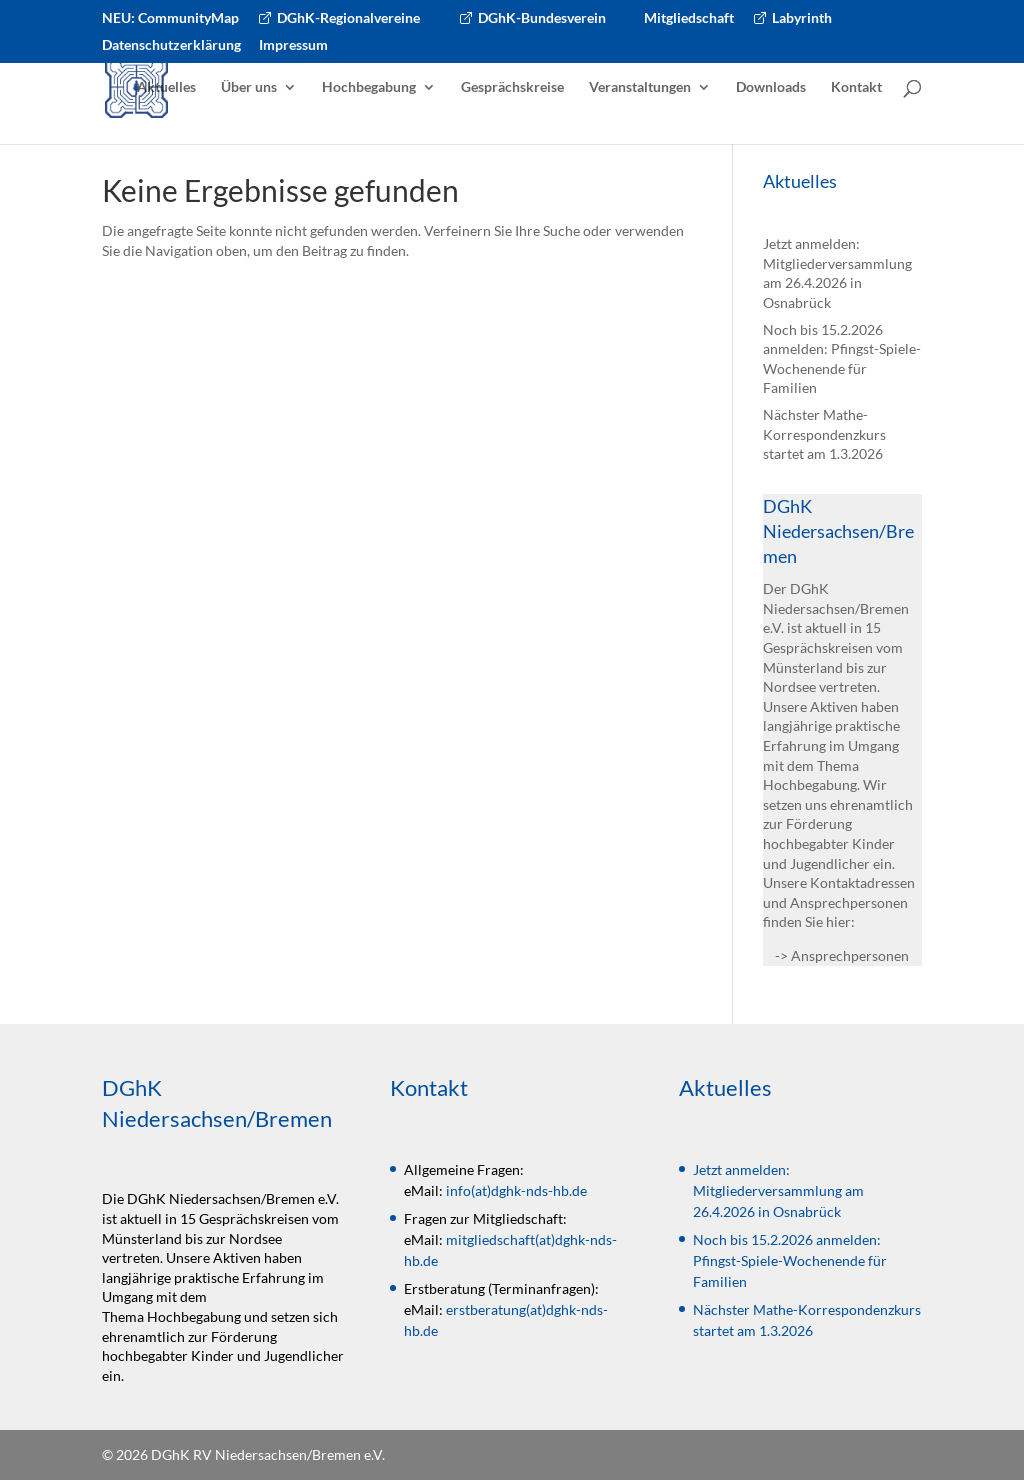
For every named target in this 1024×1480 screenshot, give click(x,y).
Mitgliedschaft (689, 18)
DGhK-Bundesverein (542, 18)
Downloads (771, 87)
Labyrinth (802, 18)
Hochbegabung (369, 87)
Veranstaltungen (640, 87)
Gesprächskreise (512, 87)
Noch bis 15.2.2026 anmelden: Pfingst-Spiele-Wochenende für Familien (790, 1260)
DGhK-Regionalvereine (348, 18)
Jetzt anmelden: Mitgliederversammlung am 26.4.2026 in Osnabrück (778, 1190)
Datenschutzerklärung (171, 45)
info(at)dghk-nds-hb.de (516, 1190)
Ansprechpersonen (850, 955)
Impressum (293, 45)
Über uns (249, 87)
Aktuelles (166, 87)
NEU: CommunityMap (170, 18)
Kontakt (856, 87)
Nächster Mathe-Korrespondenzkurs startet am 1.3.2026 (824, 434)
